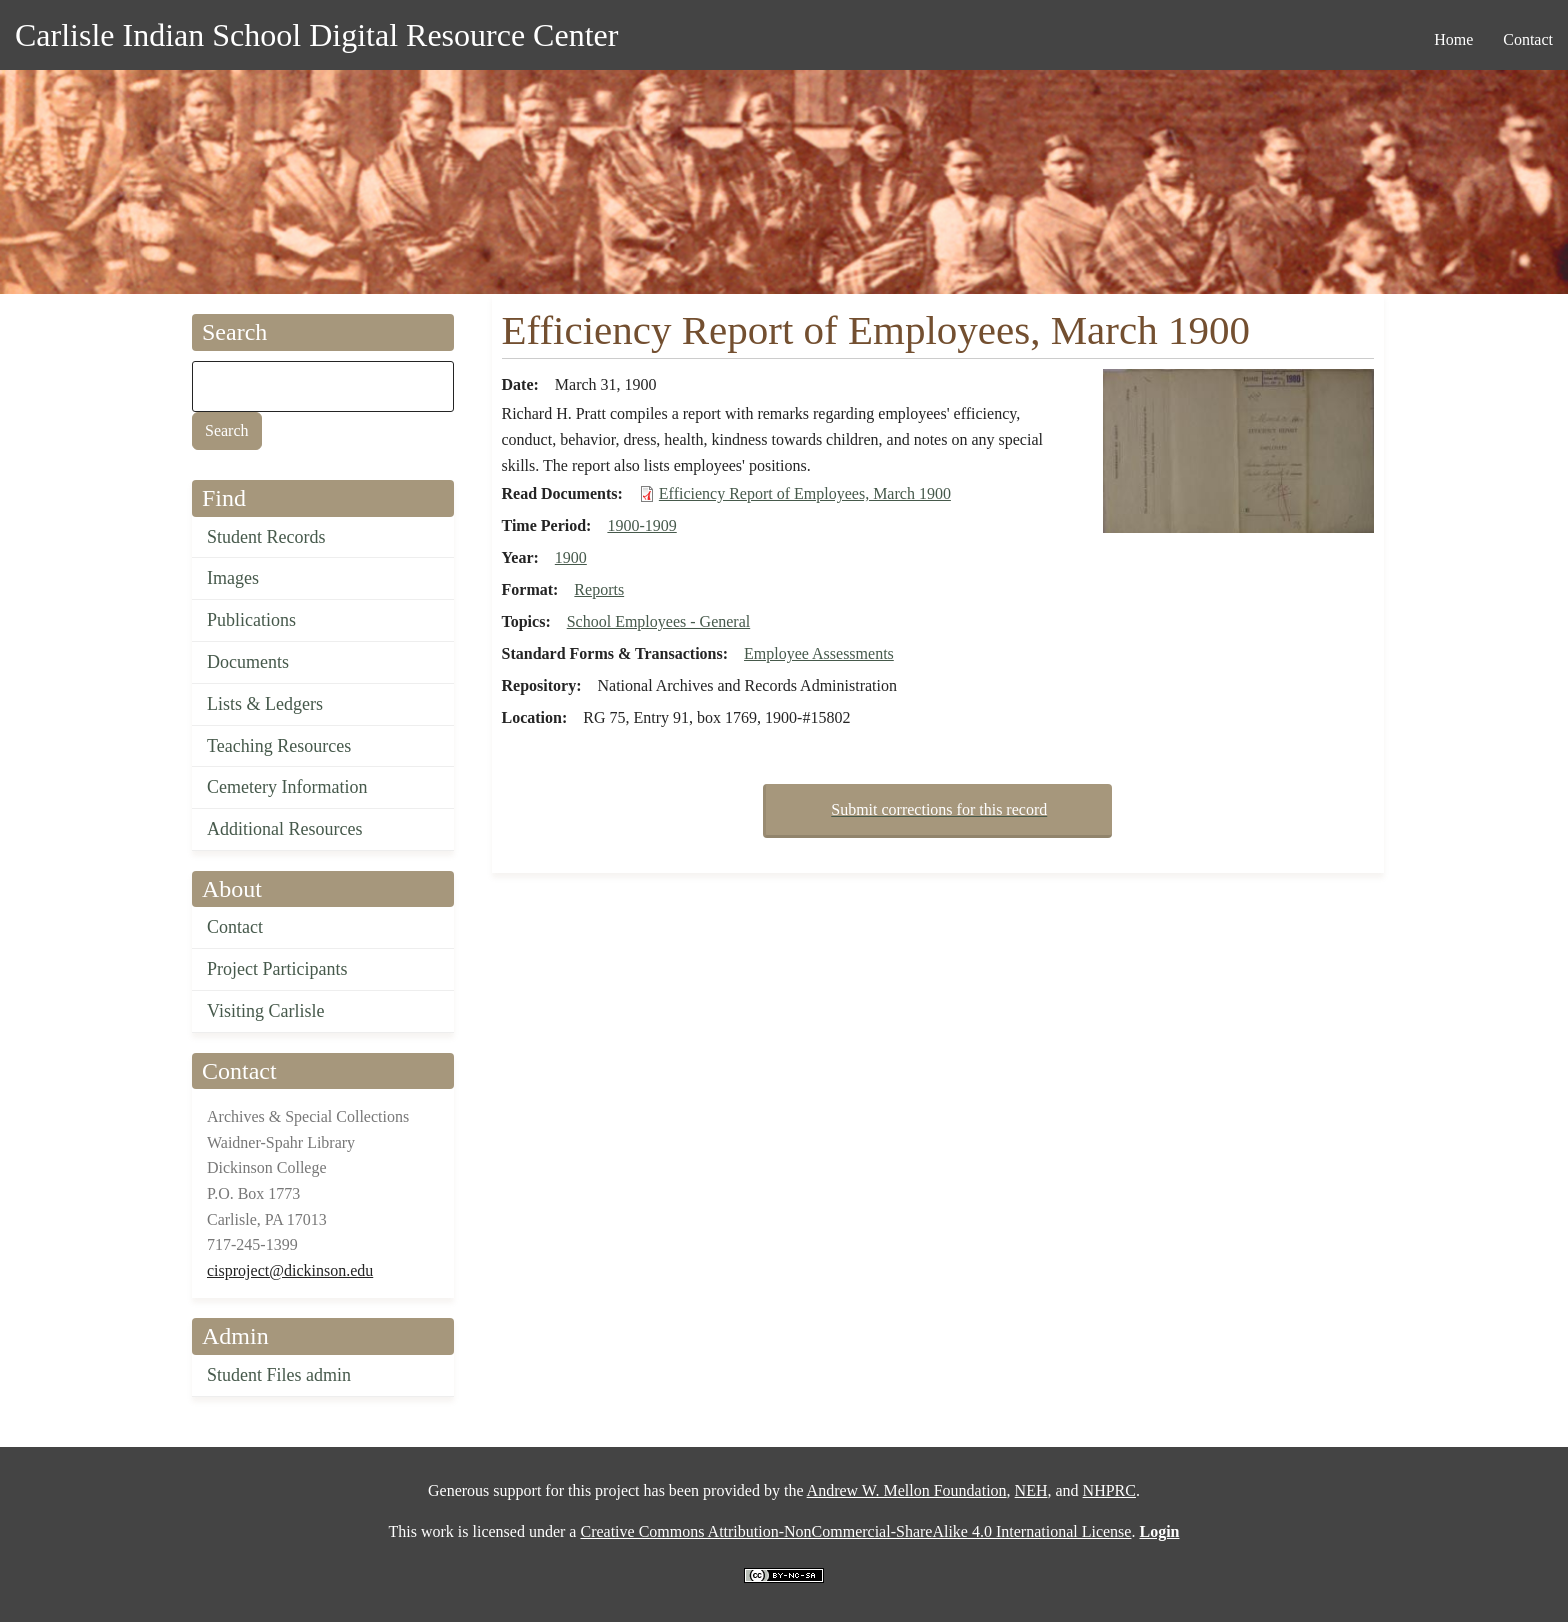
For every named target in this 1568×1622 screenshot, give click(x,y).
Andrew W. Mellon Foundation (907, 1490)
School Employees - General (659, 621)
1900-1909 (641, 525)
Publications (251, 620)
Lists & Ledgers (265, 704)
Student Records (266, 537)
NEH (1031, 1490)
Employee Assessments (819, 653)
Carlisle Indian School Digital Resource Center (316, 35)
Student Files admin (279, 1375)
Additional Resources (284, 829)
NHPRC (1109, 1490)
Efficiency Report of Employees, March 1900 (805, 493)
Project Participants (277, 969)
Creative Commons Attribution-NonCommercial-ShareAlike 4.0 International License (855, 1531)
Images (233, 578)
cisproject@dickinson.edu (290, 1270)
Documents (248, 662)
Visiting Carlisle (265, 1011)
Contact (235, 927)
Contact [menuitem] (1528, 39)
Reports (599, 589)
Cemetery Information (287, 787)
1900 (571, 557)
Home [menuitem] (1453, 39)
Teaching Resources (279, 746)
